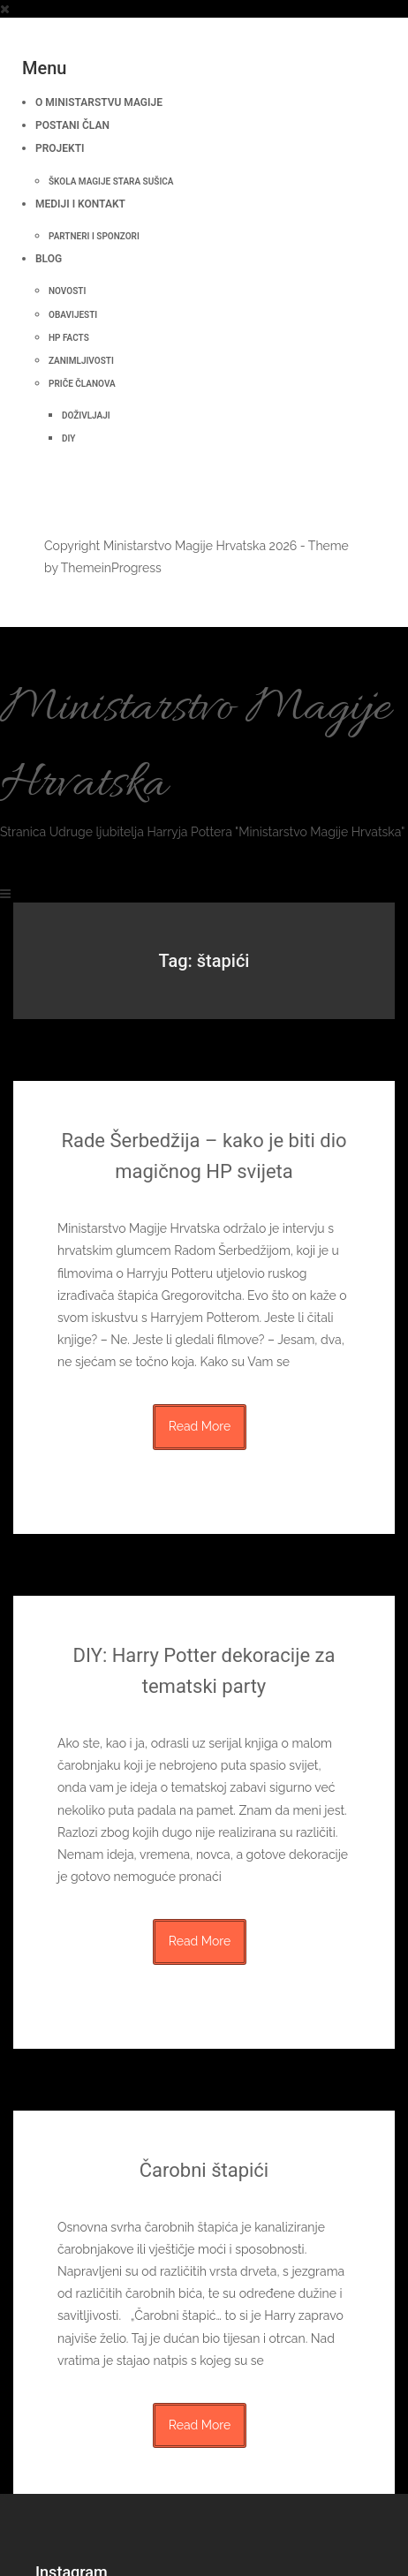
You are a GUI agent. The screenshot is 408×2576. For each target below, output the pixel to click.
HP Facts (69, 338)
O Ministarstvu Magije (98, 102)
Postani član (72, 125)
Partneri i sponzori (94, 236)
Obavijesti (73, 315)
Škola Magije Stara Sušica (111, 181)
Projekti (59, 148)
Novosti (67, 291)
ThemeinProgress (111, 568)
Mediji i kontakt (80, 204)
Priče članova (82, 384)
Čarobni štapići (204, 2170)
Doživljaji (86, 415)
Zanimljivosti (81, 361)
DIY (68, 438)
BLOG (48, 259)
